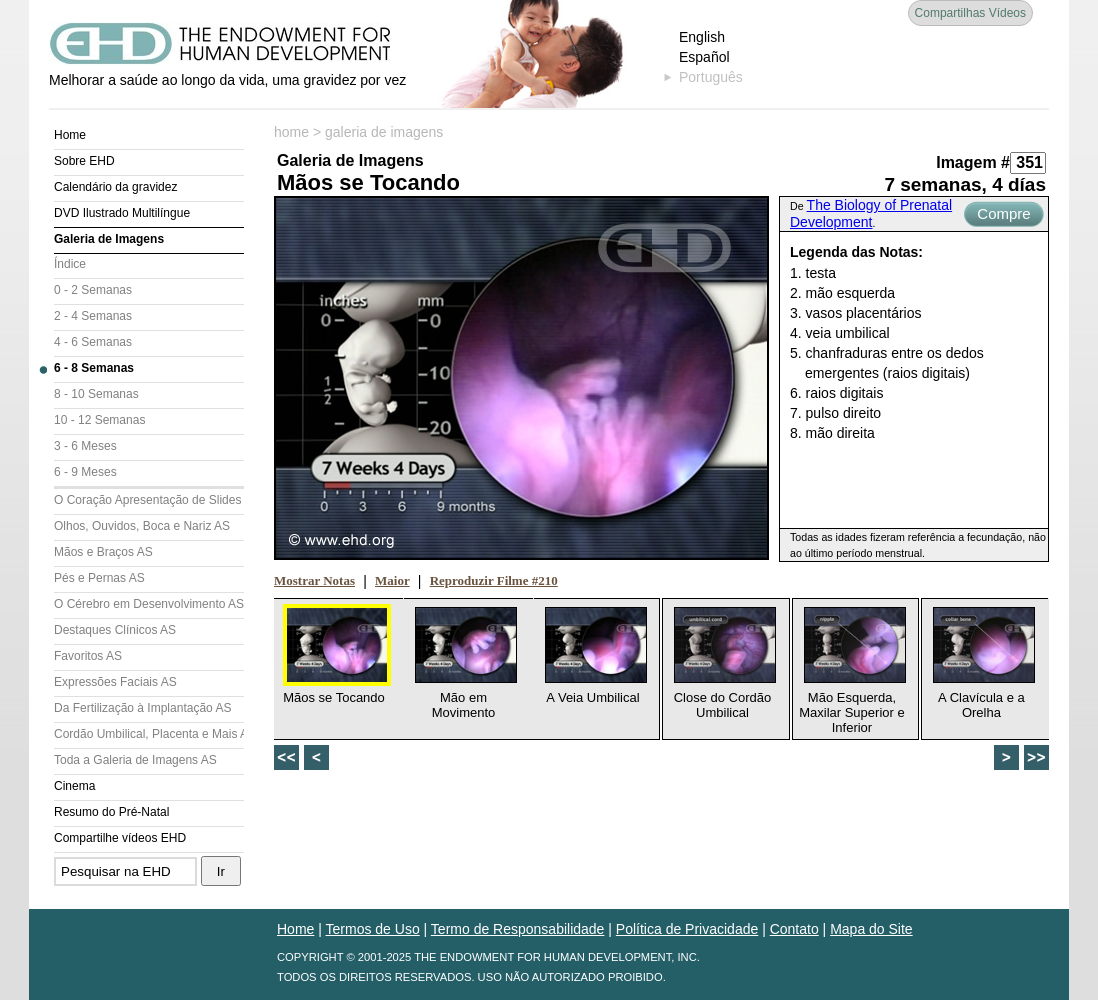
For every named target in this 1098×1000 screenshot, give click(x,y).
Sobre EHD (84, 161)
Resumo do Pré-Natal (111, 812)
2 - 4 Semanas (93, 316)
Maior (392, 580)
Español (704, 57)
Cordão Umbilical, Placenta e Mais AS (149, 734)
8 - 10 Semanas (96, 394)
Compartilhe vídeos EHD (120, 838)
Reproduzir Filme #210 (494, 580)
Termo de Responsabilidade (518, 929)
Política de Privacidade (687, 929)
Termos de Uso (373, 929)
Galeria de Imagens (109, 239)
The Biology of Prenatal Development (871, 213)
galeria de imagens (384, 132)
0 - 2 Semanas (93, 290)
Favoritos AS (88, 656)
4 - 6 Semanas (93, 342)
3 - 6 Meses (85, 446)
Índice (70, 264)
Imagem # (973, 162)
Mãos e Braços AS (103, 552)
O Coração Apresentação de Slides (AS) (149, 500)
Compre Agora (1003, 216)
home (291, 132)
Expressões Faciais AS (115, 682)
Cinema (74, 786)
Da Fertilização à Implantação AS (142, 708)
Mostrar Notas (314, 580)
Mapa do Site (871, 929)
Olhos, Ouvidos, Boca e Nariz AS (142, 526)
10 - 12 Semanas (99, 420)
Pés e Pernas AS (99, 578)
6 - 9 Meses (85, 472)
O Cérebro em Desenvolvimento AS (149, 604)
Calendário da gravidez (115, 187)
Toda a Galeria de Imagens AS (135, 760)
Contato (794, 929)
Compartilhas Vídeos (970, 13)
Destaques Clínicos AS (115, 630)
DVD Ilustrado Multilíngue (122, 213)
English (702, 37)
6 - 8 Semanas (94, 368)
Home (70, 135)
